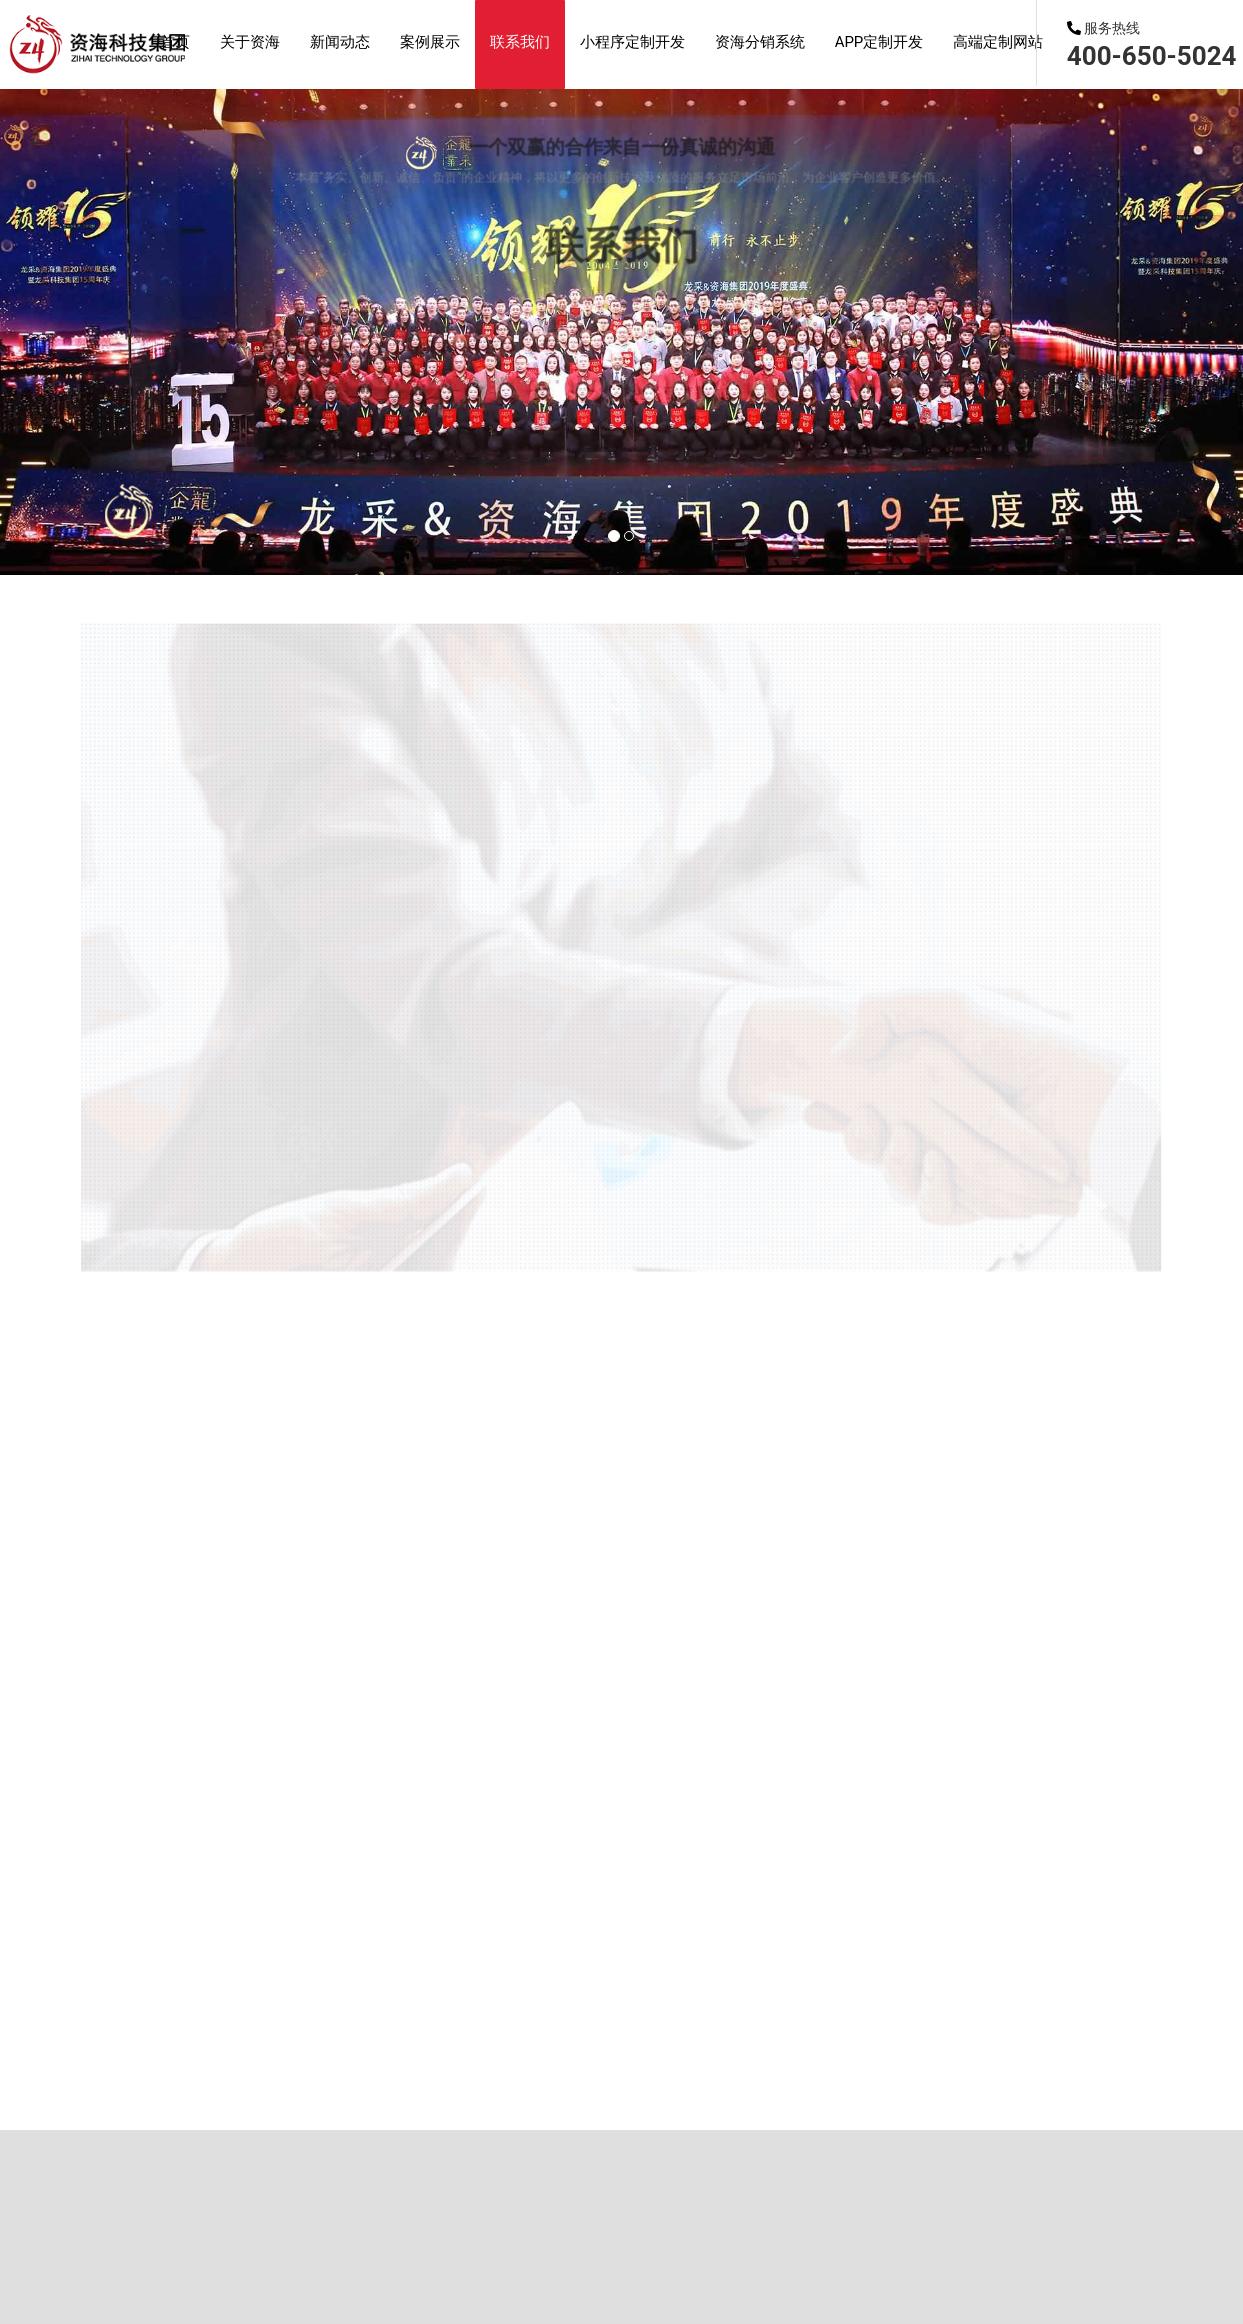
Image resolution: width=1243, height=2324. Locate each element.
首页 (159, 1094)
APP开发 (528, 207)
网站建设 (344, 541)
